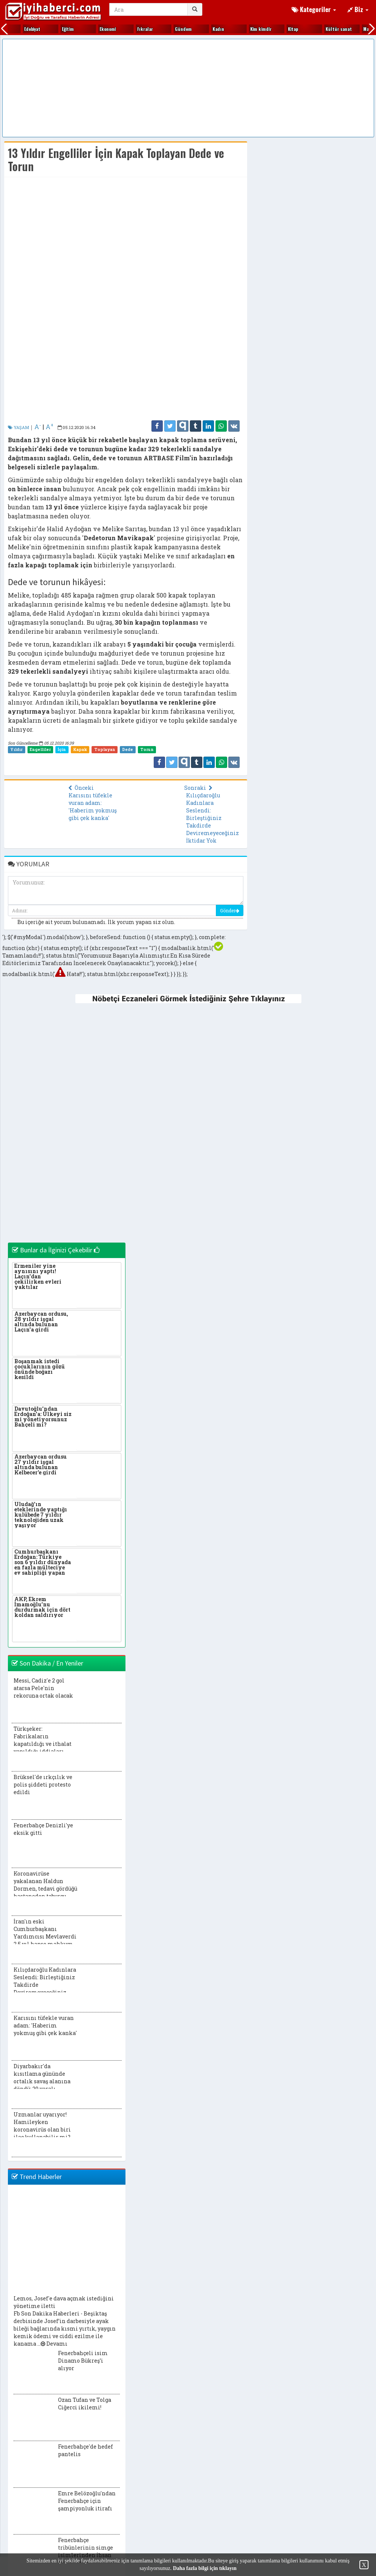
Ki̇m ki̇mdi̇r (97, 29)
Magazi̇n (208, 29)
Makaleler (247, 29)
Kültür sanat (175, 29)
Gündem (19, 29)
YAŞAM (18, 427)
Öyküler (320, 29)
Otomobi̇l (284, 29)
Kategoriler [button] (314, 9)
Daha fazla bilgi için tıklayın (205, 2568)
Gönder (229, 910)
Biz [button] (357, 9)
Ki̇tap (129, 29)
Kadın (55, 29)
